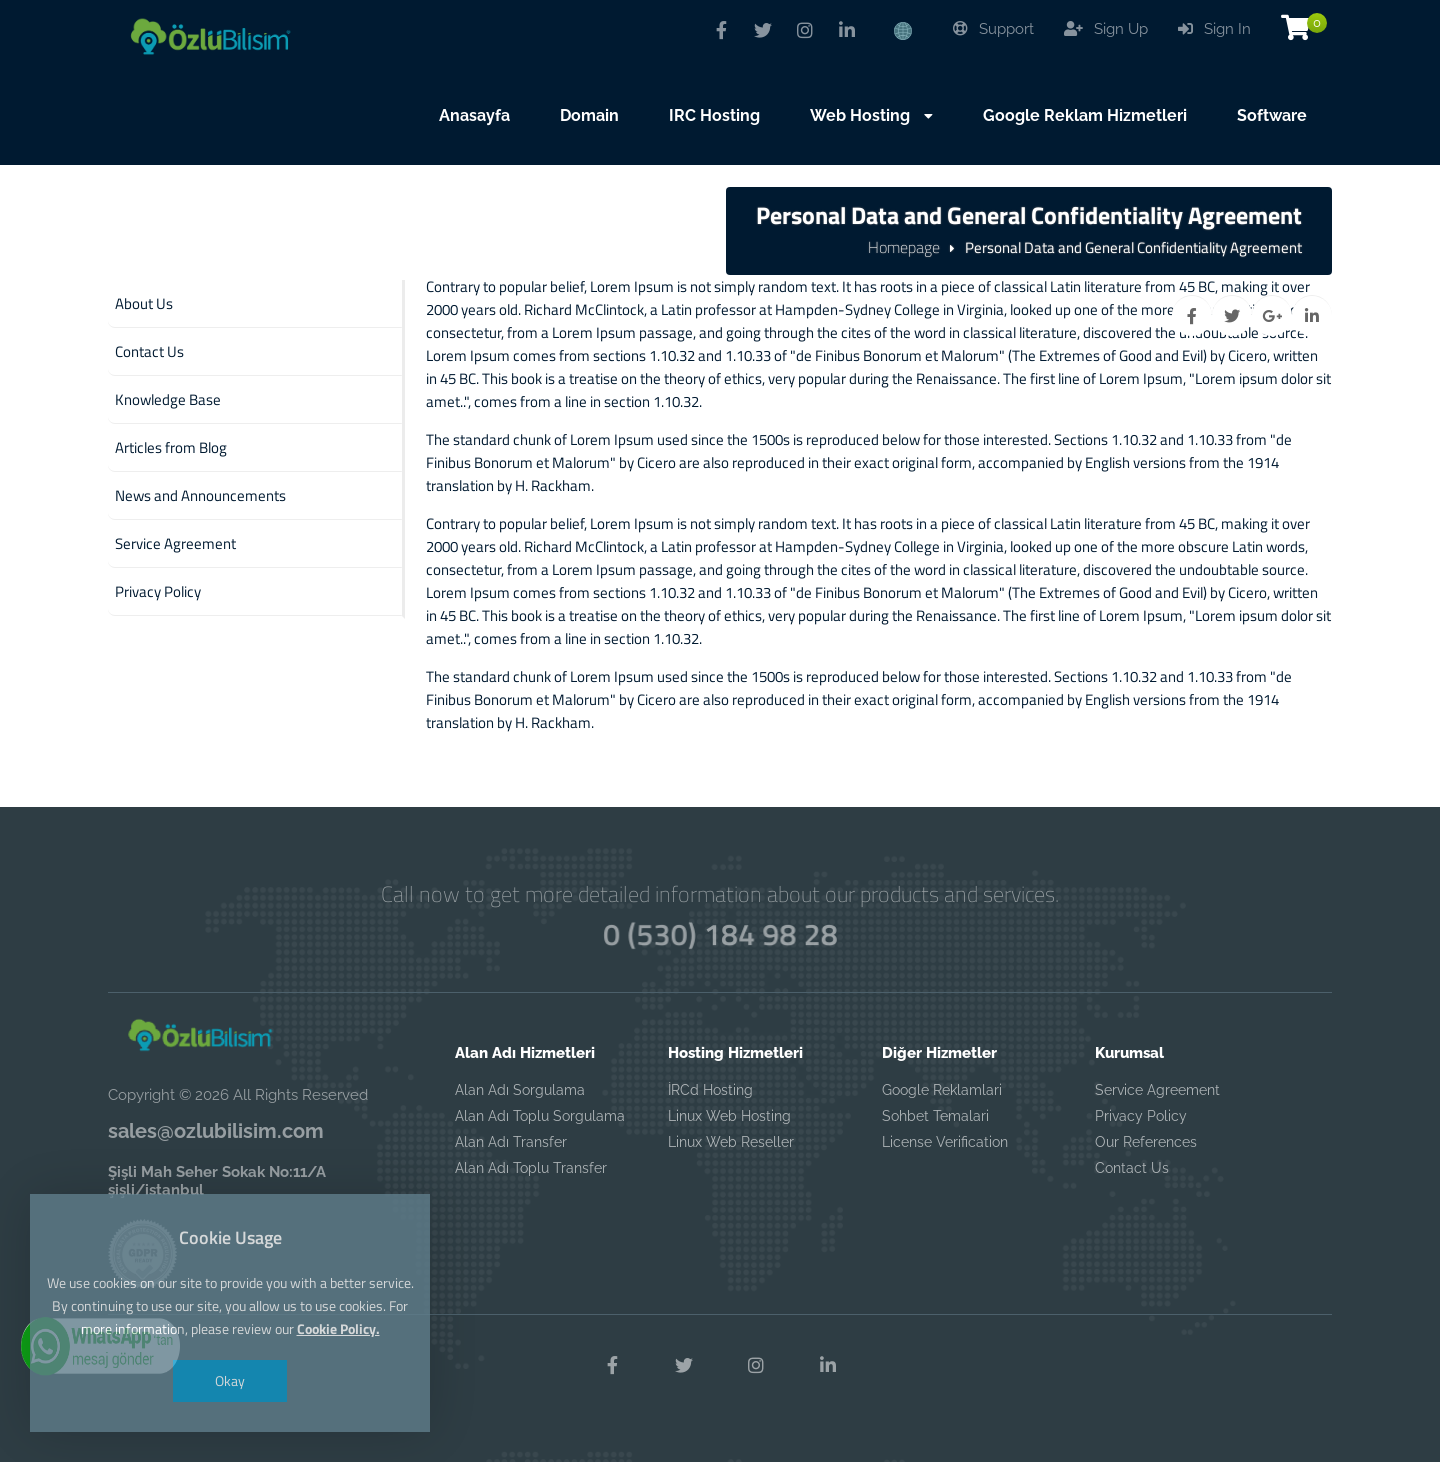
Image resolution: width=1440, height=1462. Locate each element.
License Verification (945, 1142)
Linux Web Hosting (729, 1116)
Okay (230, 1380)
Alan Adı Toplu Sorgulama (540, 1116)
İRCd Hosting (710, 1090)
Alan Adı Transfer (511, 1142)
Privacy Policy (1141, 1116)
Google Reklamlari (942, 1090)
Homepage (904, 247)
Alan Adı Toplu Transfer (531, 1168)
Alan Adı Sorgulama (520, 1090)
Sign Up (1106, 29)
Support (993, 29)
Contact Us (1132, 1168)
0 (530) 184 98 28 (719, 934)
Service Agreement (1157, 1090)
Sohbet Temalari (935, 1116)
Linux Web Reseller (731, 1142)
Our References (1146, 1142)
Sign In (1214, 29)
